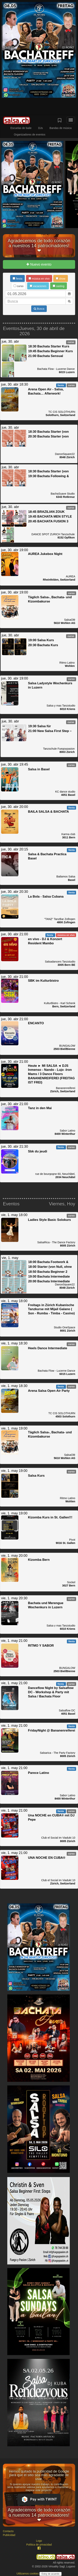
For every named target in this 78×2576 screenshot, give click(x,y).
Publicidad (9, 2535)
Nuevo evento (38, 264)
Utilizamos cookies (27, 2573)
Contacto (8, 2531)
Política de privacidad (39, 2544)
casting (58, 286)
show (60, 278)
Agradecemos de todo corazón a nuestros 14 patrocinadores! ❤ (39, 245)
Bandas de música (60, 128)
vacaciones (38, 286)
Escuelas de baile (20, 128)
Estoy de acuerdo (50, 2574)
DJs (40, 128)
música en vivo (39, 278)
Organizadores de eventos (29, 134)
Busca (39, 308)
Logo (39, 2540)
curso (18, 286)
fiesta (17, 278)
